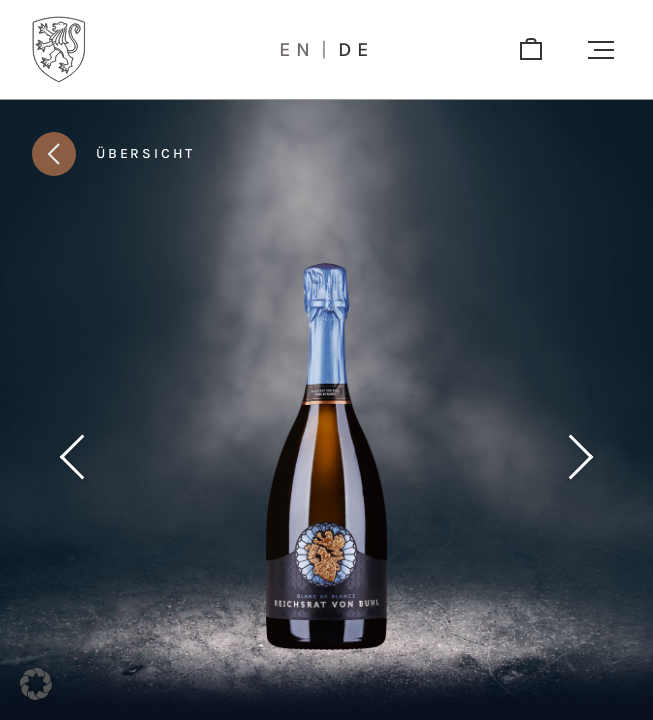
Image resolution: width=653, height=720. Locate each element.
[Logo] (59, 49)
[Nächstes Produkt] (581, 457)
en (297, 50)
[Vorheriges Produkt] (72, 457)
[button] (601, 50)
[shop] (531, 50)
